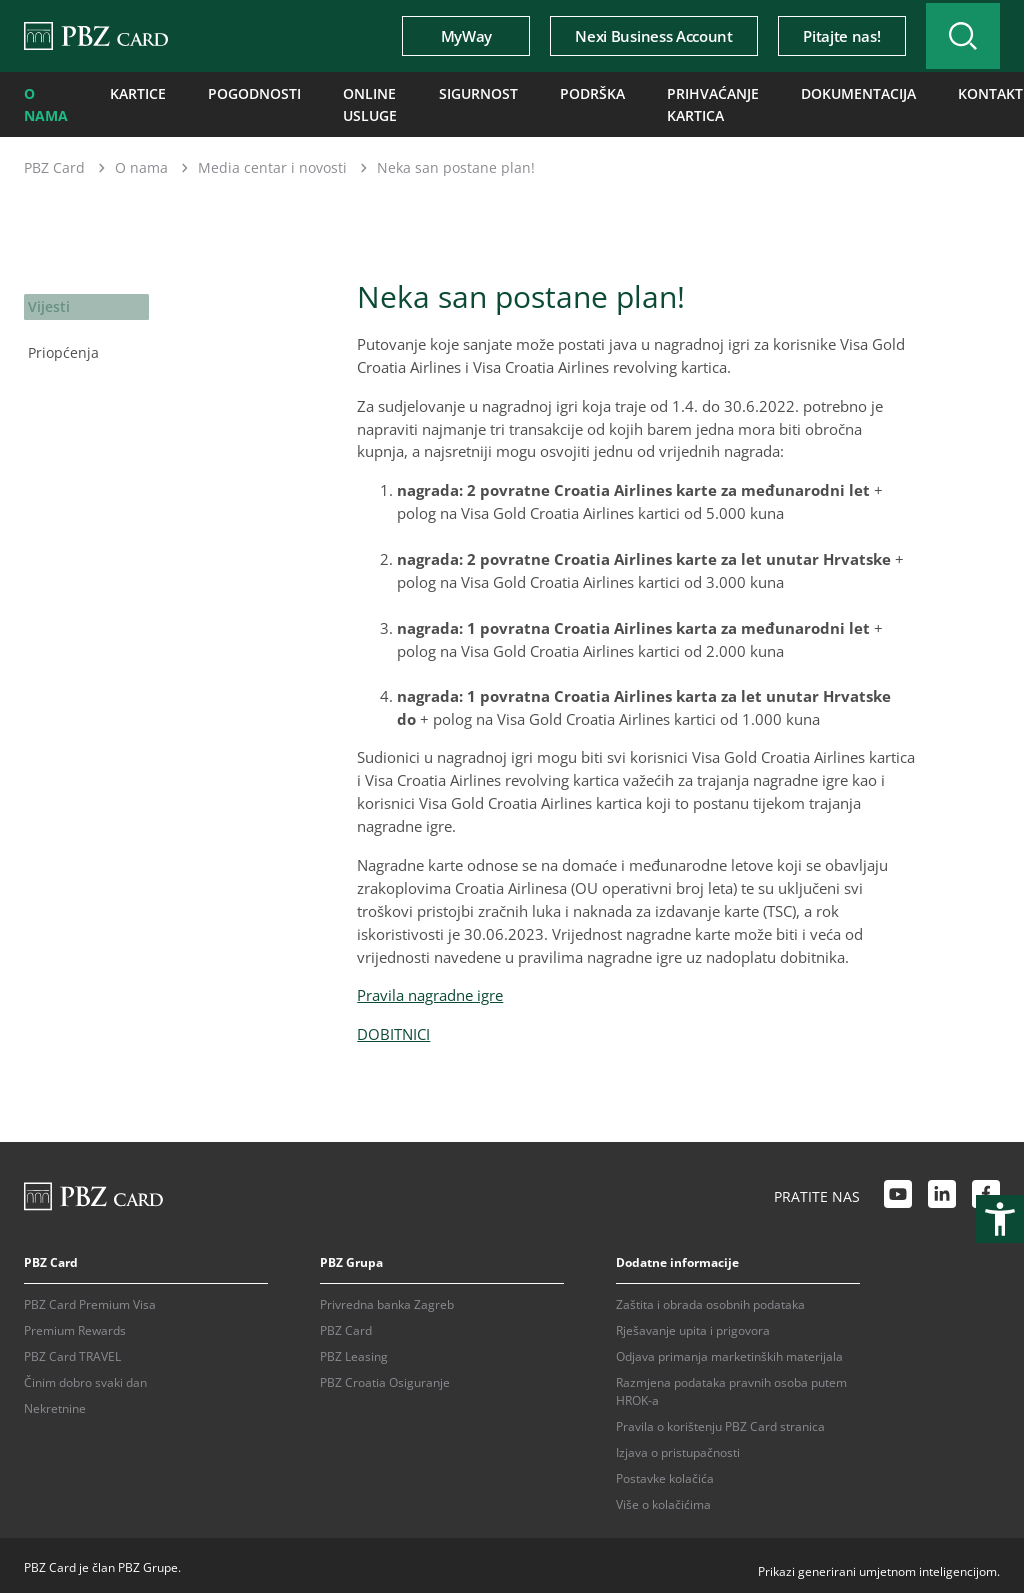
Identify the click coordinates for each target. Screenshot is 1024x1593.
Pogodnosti (238, 92)
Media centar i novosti (272, 162)
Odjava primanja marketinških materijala (729, 1351)
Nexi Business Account (634, 36)
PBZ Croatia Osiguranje (385, 1377)
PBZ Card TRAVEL (72, 1351)
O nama (43, 101)
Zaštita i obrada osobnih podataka (710, 1299)
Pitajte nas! (821, 36)
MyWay (446, 36)
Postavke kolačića (665, 1473)
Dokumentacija (847, 92)
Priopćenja (60, 343)
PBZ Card (54, 162)
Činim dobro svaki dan (85, 1377)
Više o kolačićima (663, 1499)
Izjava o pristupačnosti (678, 1447)
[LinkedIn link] (942, 1192)
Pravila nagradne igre (430, 990)
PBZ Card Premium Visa (90, 1299)
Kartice (132, 92)
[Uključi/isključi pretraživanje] (953, 36)
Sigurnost (473, 92)
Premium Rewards (75, 1325)
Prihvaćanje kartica (687, 101)
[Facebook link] (986, 1192)
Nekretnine (55, 1403)
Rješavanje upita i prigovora (693, 1325)
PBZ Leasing (354, 1351)
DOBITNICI (393, 1029)
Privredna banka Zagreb (387, 1299)
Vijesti (48, 300)
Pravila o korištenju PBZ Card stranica (720, 1421)
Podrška (578, 92)
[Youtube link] (898, 1192)
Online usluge (344, 101)
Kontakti (970, 92)
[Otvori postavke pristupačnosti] (1000, 1219)
